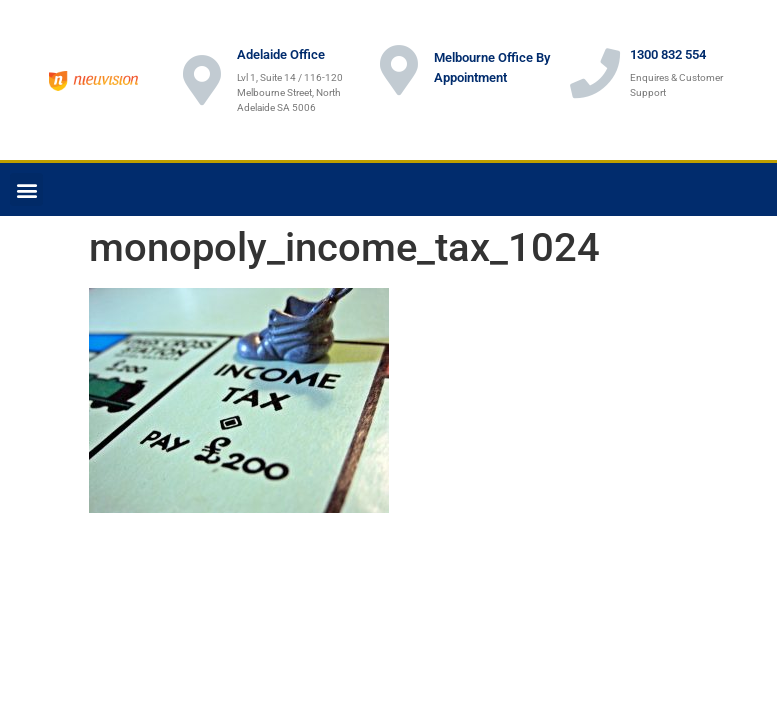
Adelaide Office (281, 54)
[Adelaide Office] (202, 80)
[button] (26, 189)
